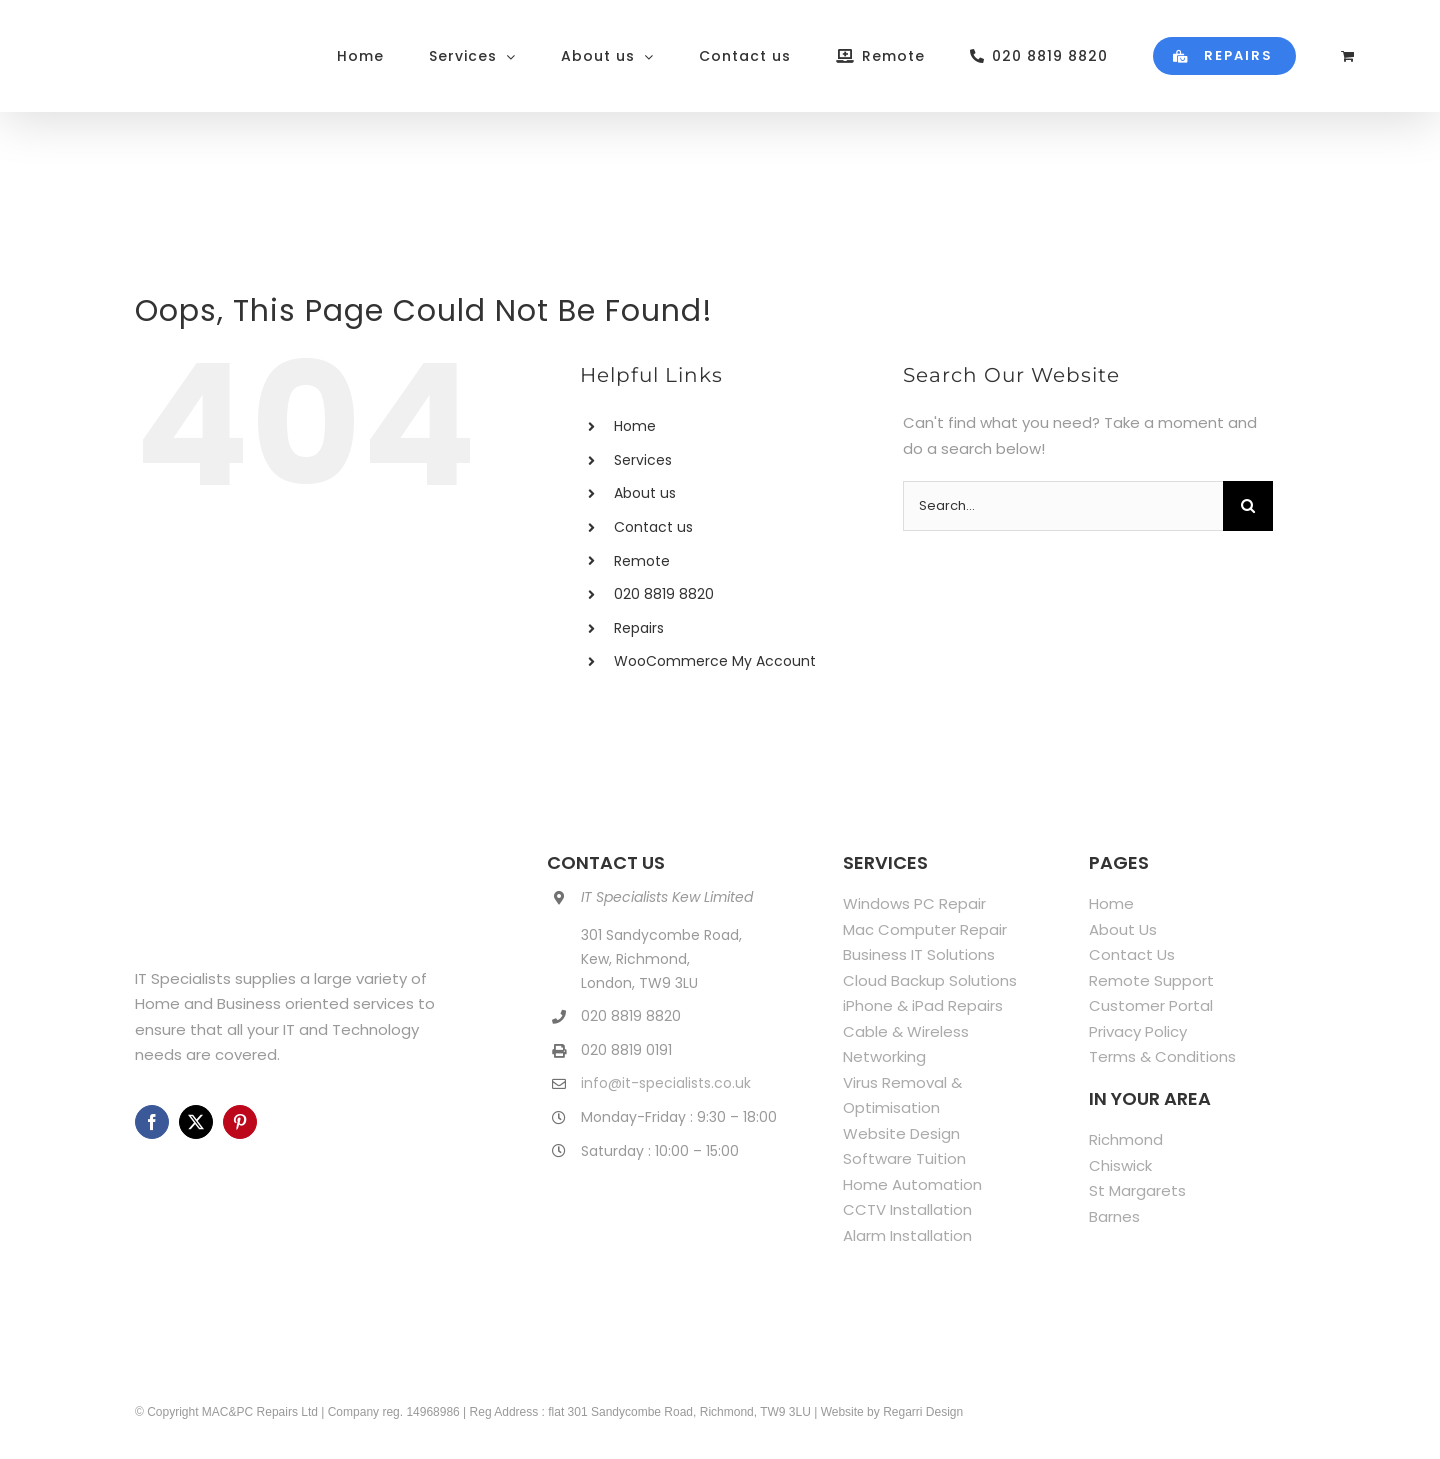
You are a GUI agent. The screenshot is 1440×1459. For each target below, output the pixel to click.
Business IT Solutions (919, 954)
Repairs (639, 628)
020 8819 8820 (664, 594)
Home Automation (912, 1184)
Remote (642, 561)
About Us (1123, 929)
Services (643, 460)
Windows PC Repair (914, 903)
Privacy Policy (1138, 1031)
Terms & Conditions (1162, 1056)
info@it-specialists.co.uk (666, 1083)
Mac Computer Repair (925, 929)
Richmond (1126, 1139)
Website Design (901, 1133)
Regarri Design (923, 1412)
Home (635, 426)
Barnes (1114, 1216)
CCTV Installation (907, 1209)
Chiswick (1120, 1165)
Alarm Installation (907, 1235)
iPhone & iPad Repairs (923, 1005)
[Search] (1248, 506)
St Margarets (1137, 1190)
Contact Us (1132, 954)
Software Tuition (904, 1158)
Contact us (653, 527)
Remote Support (1151, 980)
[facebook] (152, 1122)
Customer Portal (1151, 1005)
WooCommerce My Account (715, 661)
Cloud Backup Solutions (930, 980)
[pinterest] (240, 1122)
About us (645, 493)
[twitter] (196, 1122)
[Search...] (1063, 506)
